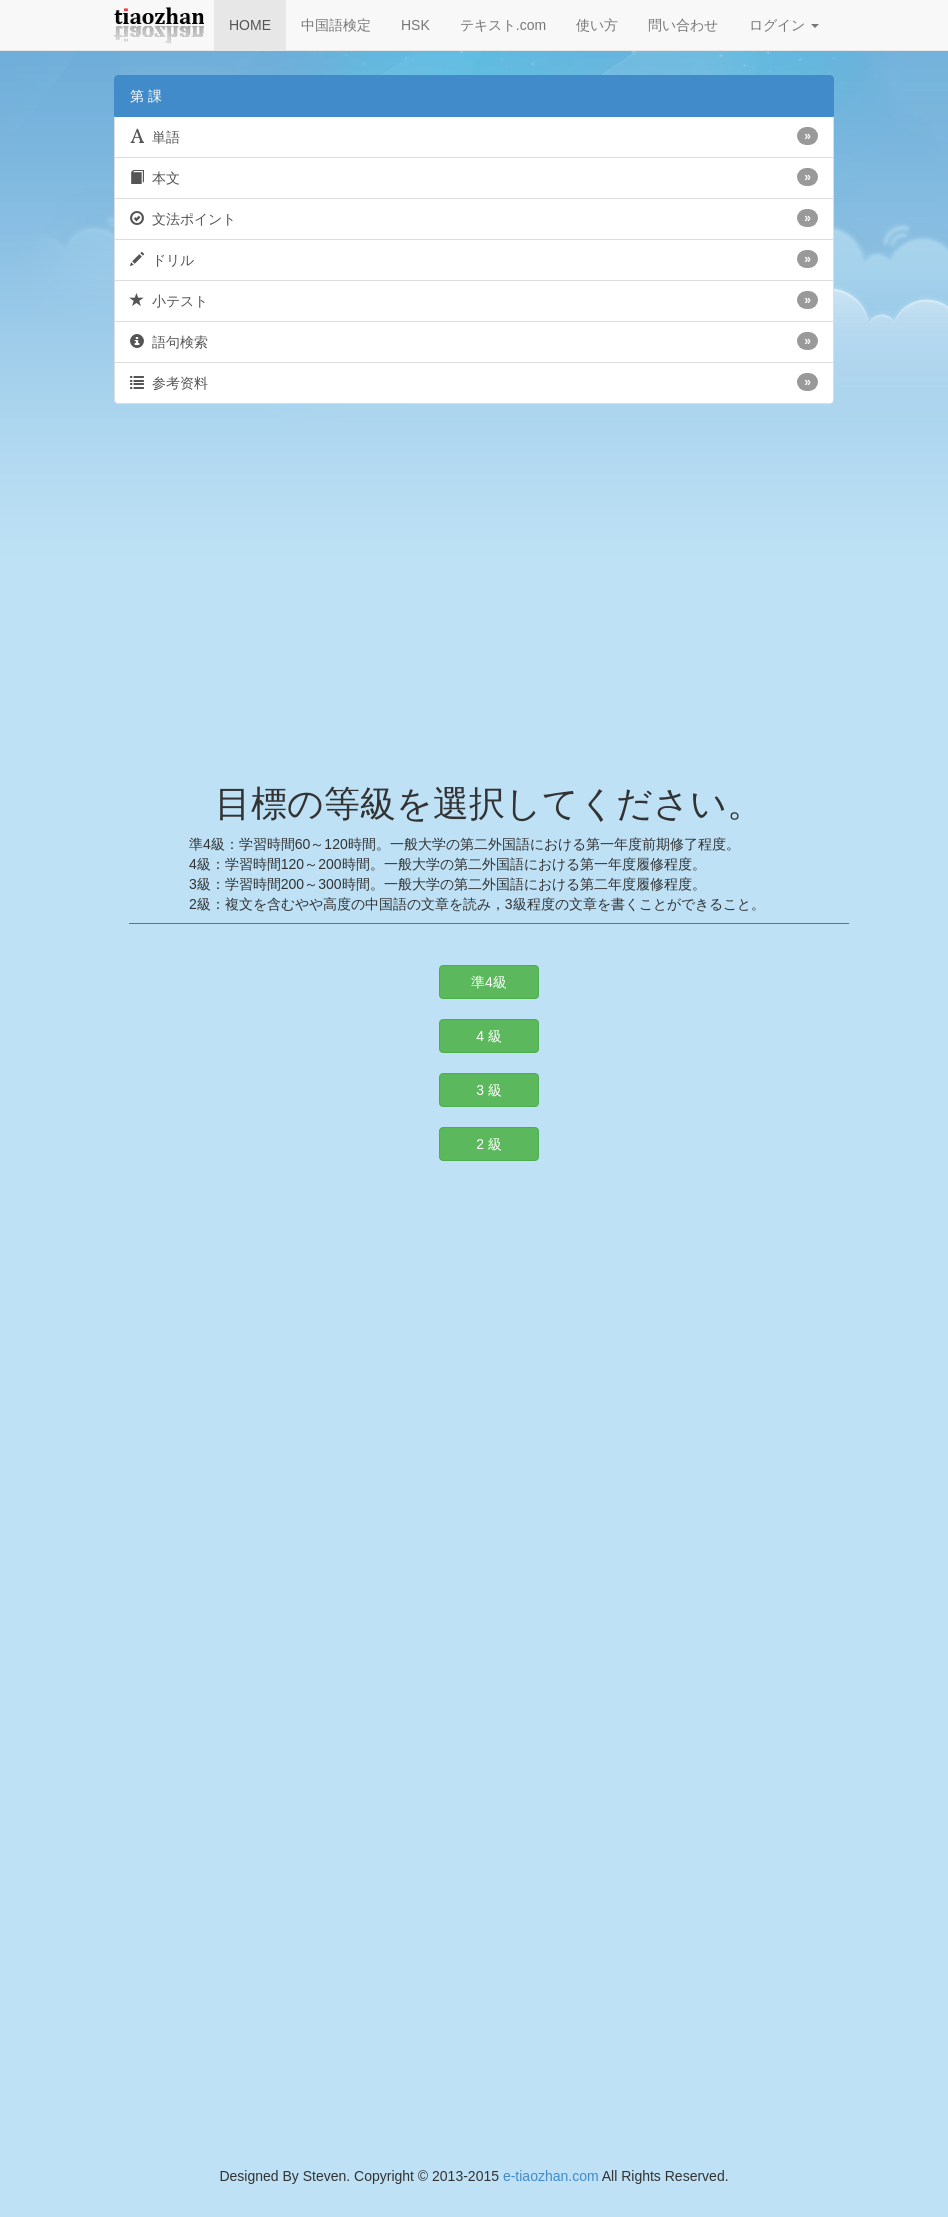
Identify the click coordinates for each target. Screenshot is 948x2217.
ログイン (784, 25)
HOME (250, 25)
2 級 (489, 1144)
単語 (474, 136)
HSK (415, 25)
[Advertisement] (474, 584)
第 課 (146, 96)
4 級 (489, 1036)
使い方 (597, 25)
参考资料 (474, 382)
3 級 (489, 1090)
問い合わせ (683, 25)
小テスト (474, 300)
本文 (474, 177)
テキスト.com (503, 25)
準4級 (489, 982)
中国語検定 (336, 25)
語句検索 (474, 341)
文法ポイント (474, 218)
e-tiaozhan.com (551, 2176)
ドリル (474, 259)
